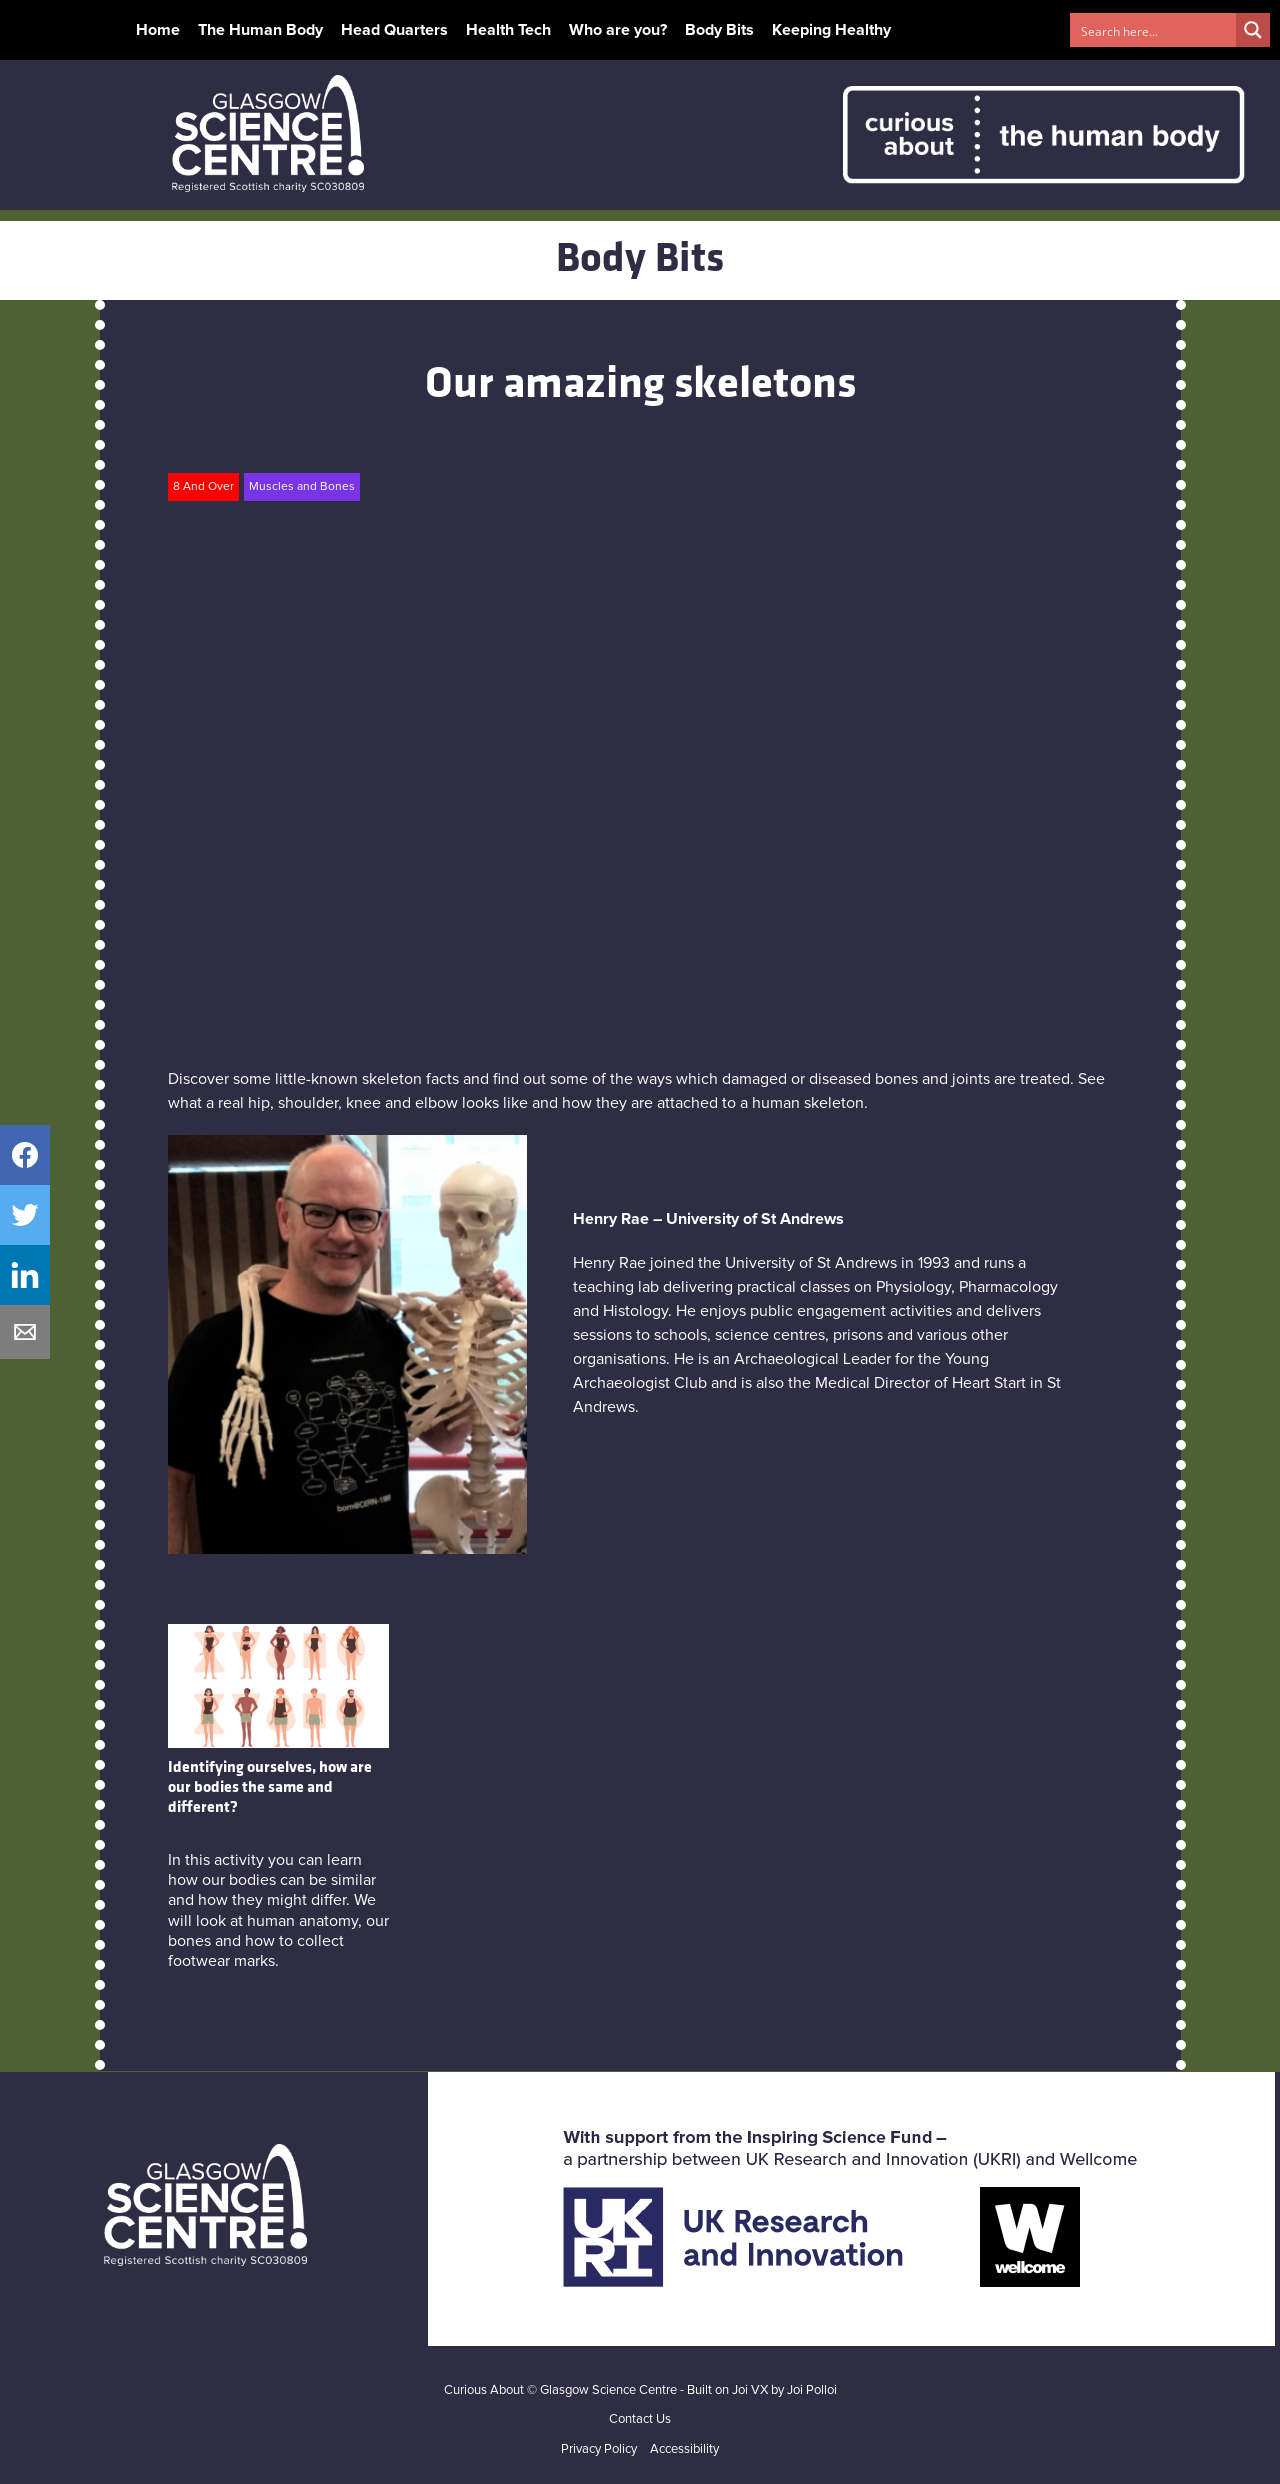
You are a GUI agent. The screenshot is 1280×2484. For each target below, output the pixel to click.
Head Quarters (394, 30)
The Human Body (260, 30)
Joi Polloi (812, 2390)
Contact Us (640, 2419)
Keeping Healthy (831, 30)
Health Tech (508, 30)
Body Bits (719, 30)
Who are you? (618, 30)
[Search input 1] (1154, 30)
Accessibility (684, 2449)
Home (158, 30)
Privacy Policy (599, 2449)
